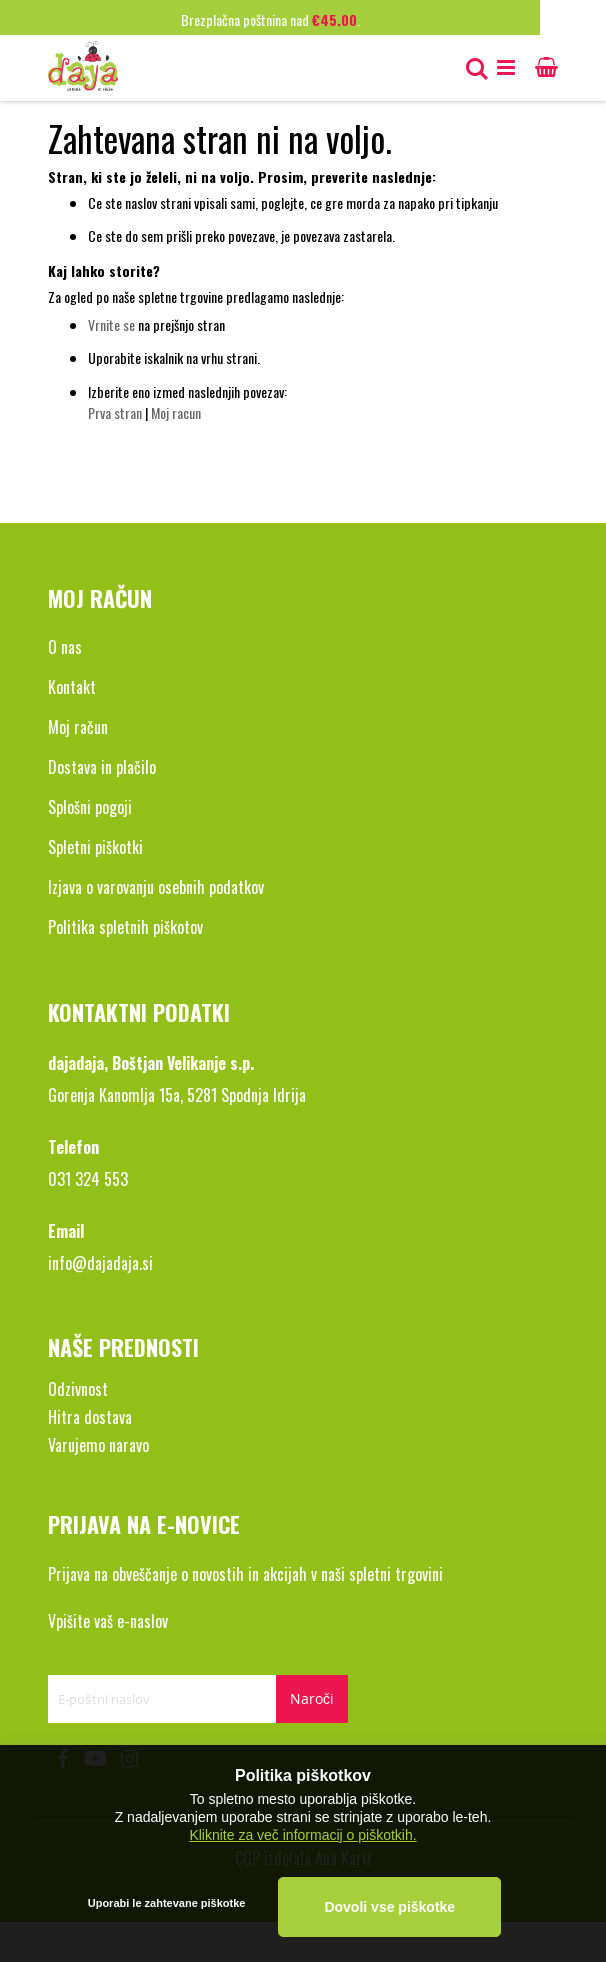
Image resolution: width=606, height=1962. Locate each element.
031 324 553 (88, 1179)
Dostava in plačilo (102, 767)
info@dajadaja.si (100, 1263)
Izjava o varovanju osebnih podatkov (156, 887)
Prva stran (115, 412)
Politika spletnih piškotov (125, 927)
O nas (65, 647)
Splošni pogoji (90, 807)
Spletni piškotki (95, 847)
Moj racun (176, 412)
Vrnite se (111, 324)
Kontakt (72, 687)
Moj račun (78, 727)
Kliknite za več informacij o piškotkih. (302, 1834)
